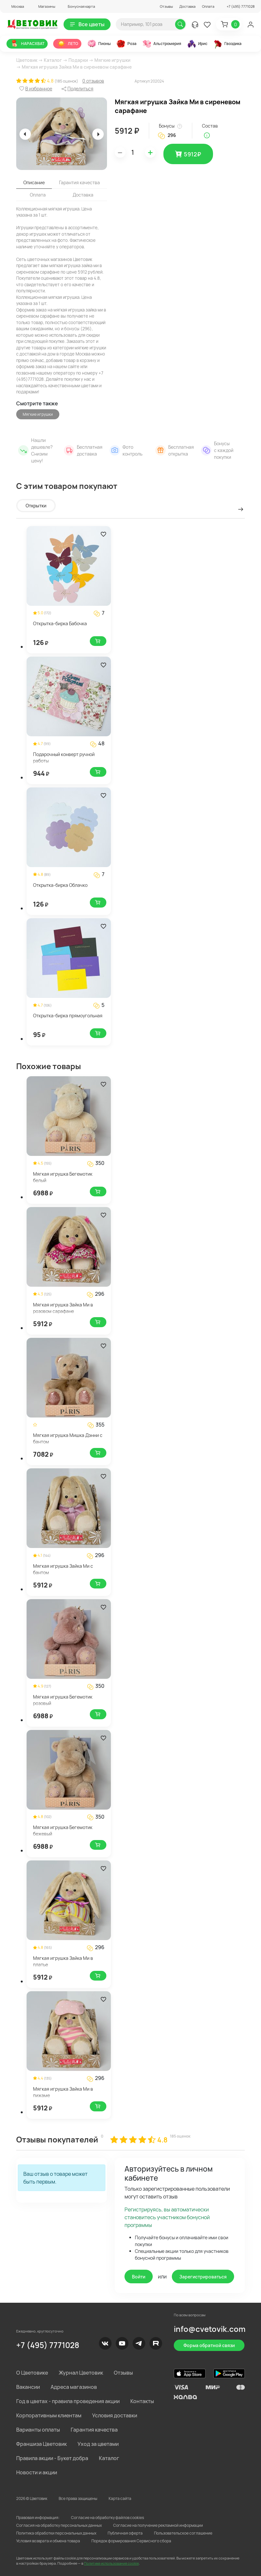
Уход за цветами (98, 2443)
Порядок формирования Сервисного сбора (131, 2541)
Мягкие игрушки (112, 60)
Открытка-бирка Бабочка (60, 623)
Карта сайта (120, 2498)
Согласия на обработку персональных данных (59, 2525)
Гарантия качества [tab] (79, 182)
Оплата (208, 6)
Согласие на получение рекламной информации (158, 2525)
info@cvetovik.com (209, 2328)
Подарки (78, 60)
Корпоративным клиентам (48, 2415)
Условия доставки (114, 2415)
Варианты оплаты (38, 2429)
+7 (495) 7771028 (47, 2345)
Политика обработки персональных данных (56, 2533)
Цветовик (26, 60)
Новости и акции (36, 2472)
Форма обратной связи (209, 2345)
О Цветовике (32, 2372)
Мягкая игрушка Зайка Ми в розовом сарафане (63, 1308)
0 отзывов (93, 81)
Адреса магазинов (74, 2386)
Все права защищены (78, 2498)
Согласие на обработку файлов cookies (107, 2517)
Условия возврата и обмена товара (48, 2541)
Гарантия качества (94, 2429)
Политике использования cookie (111, 2563)
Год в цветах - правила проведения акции (68, 2401)
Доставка (187, 6)
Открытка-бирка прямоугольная (67, 1015)
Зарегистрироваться (203, 2277)
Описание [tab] (34, 182)
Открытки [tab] (36, 506)
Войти (138, 2277)
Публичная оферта (125, 2533)
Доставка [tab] (83, 195)
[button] (15, 6)
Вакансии (28, 2386)
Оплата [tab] (38, 195)
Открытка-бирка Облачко (60, 885)
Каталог (53, 60)
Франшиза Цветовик (41, 2443)
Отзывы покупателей (57, 2139)
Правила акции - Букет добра (52, 2458)
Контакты (142, 2401)
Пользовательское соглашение (183, 2533)
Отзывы (166, 6)
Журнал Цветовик (81, 2372)
